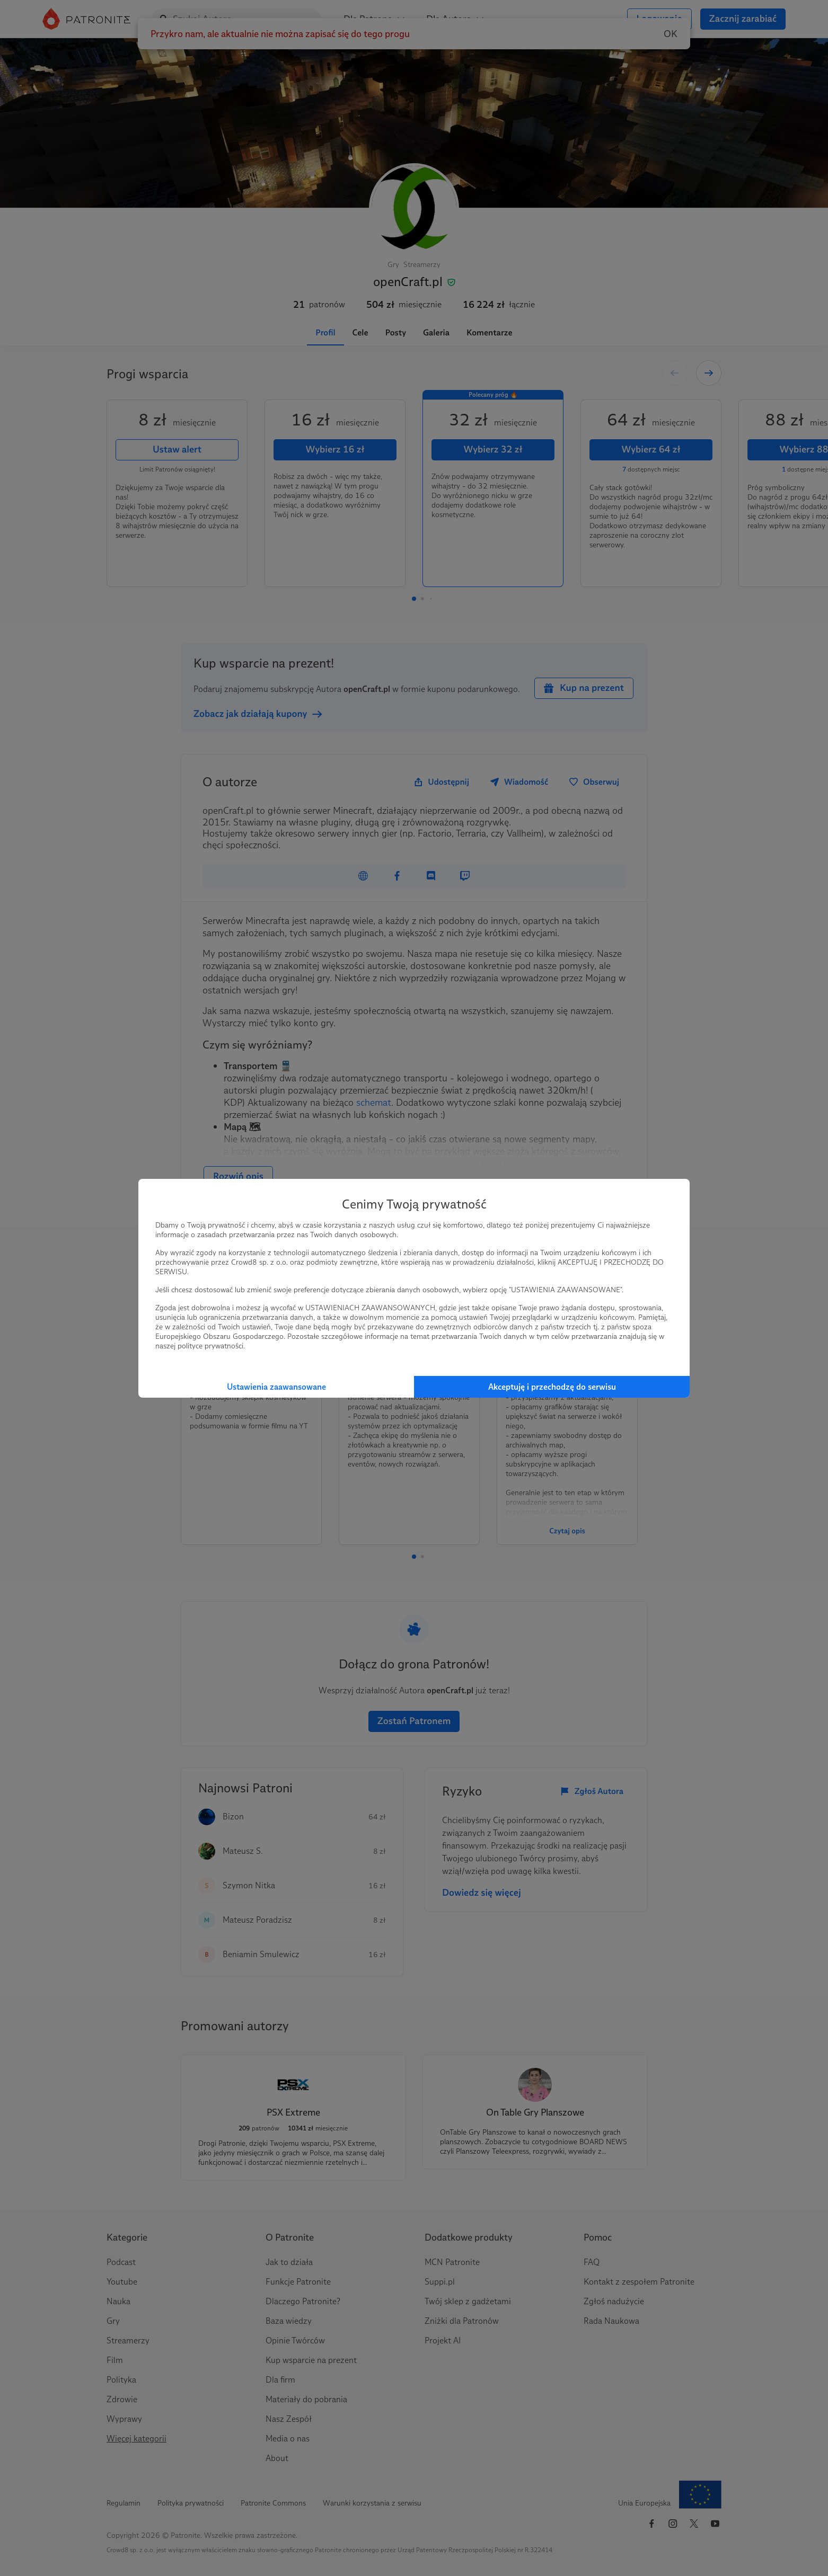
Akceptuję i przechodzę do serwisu (552, 1386)
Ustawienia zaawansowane (276, 1386)
